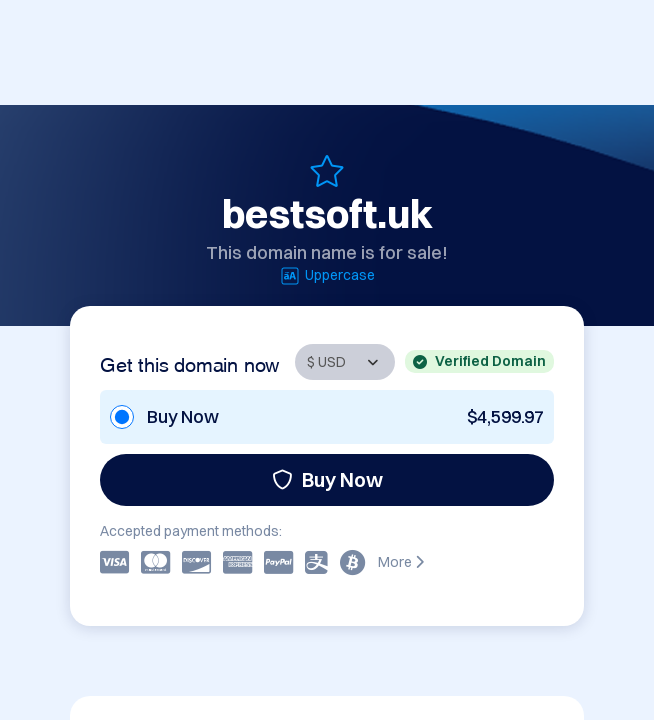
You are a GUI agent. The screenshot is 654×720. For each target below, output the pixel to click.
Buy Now (327, 479)
